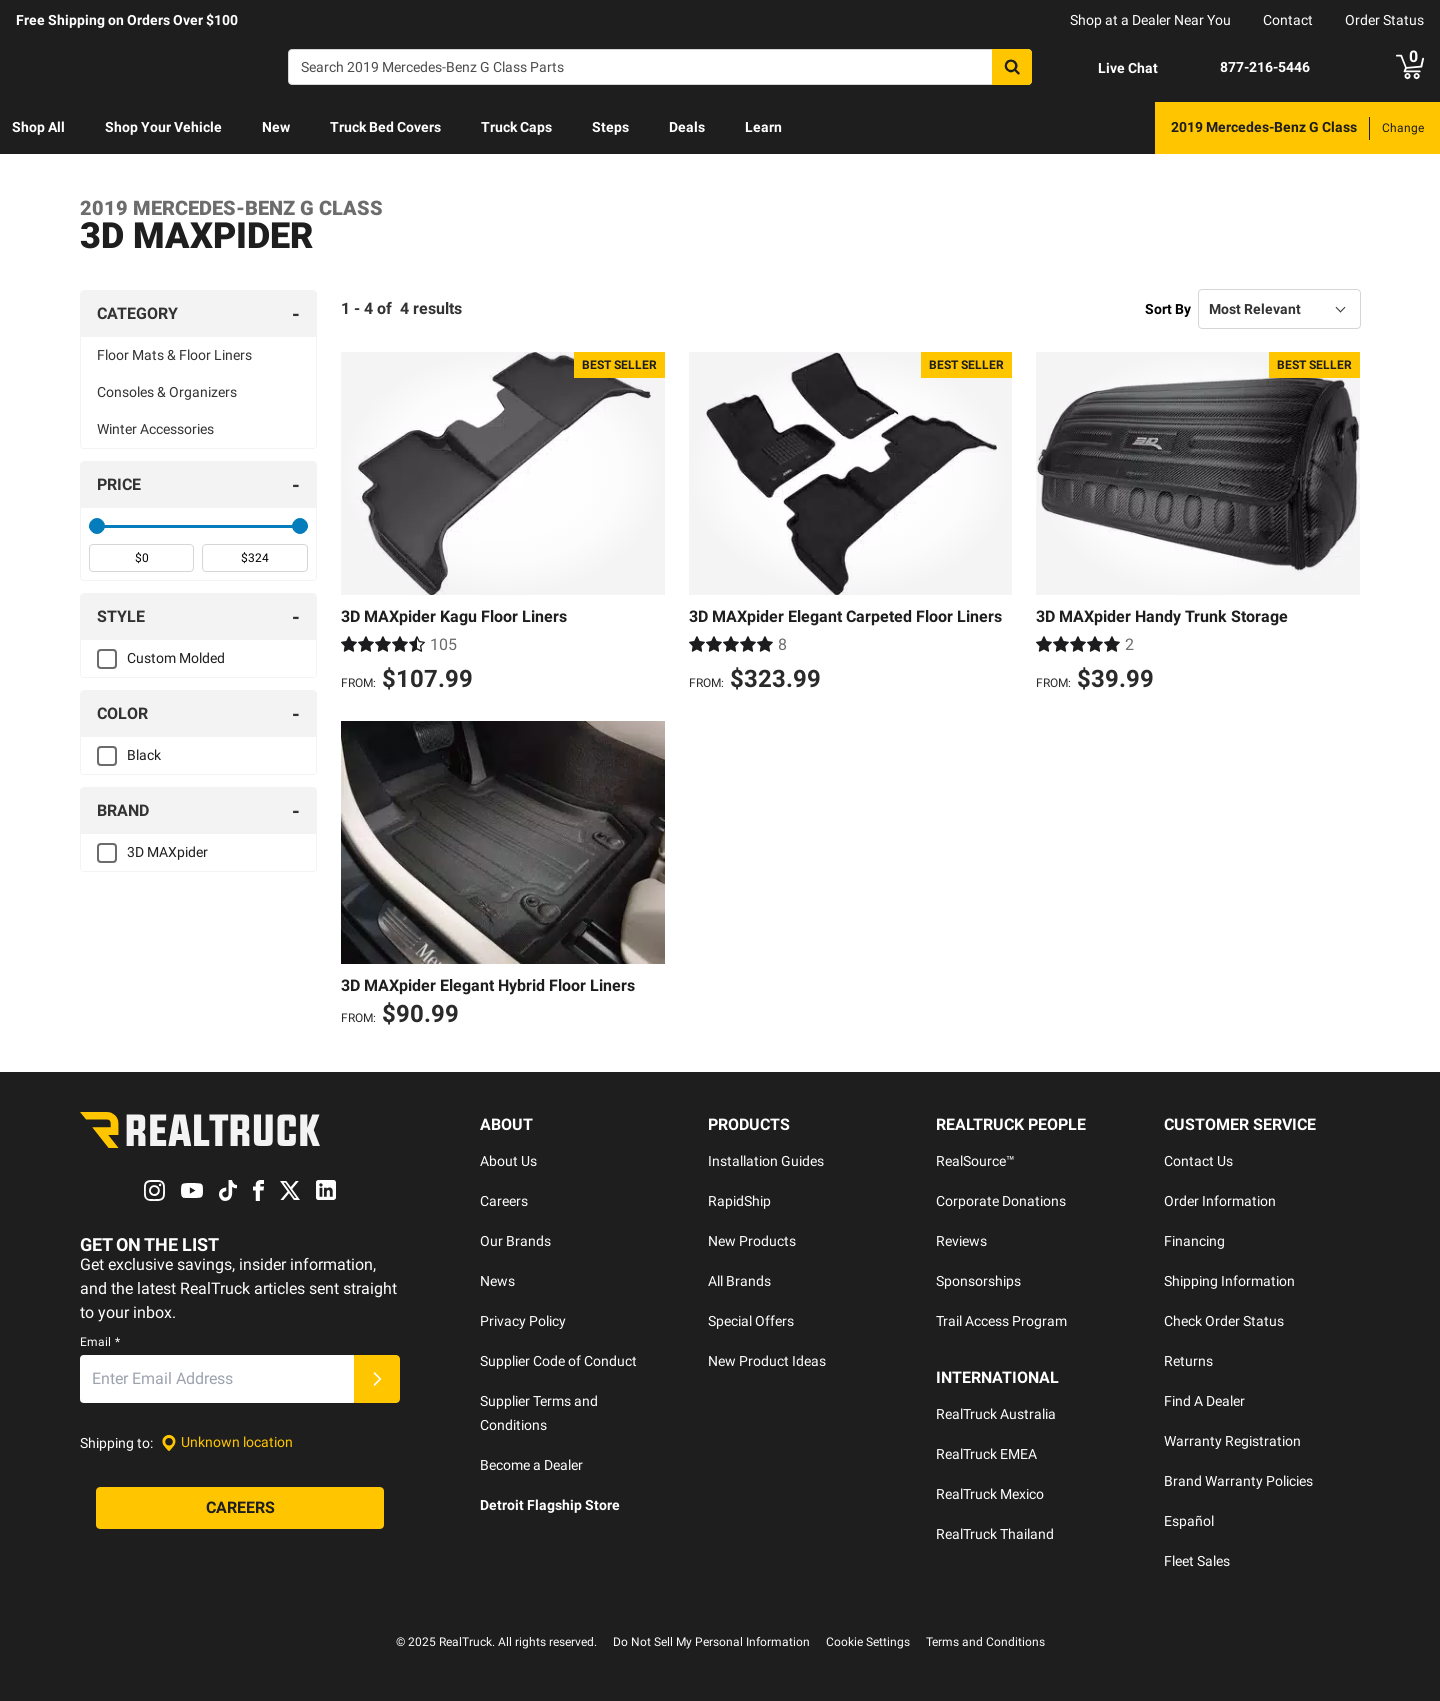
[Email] (217, 1379)
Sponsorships (978, 1281)
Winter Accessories (155, 429)
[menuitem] (38, 128)
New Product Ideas (767, 1361)
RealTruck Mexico (990, 1494)
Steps (610, 127)
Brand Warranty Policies (1238, 1481)
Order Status (1384, 20)
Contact (1288, 20)
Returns (1188, 1361)
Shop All (38, 127)
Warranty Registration (1232, 1441)
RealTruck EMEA (986, 1454)
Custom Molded (176, 658)
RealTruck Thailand (995, 1534)
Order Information (1220, 1201)
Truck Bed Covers (385, 127)
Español (1189, 1521)
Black (144, 755)
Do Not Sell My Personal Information (711, 1642)
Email (100, 1342)
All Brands (739, 1281)
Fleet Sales (1197, 1561)
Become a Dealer (531, 1465)
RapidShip (739, 1201)
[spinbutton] (141, 558)
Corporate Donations (1001, 1201)
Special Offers (751, 1321)
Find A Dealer (1204, 1401)
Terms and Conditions (985, 1642)
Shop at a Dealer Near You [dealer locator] (1150, 20)
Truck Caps (516, 127)
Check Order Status (1224, 1321)
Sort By (1168, 309)
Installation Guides (766, 1161)
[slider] (97, 526)
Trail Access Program (1001, 1321)
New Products (752, 1241)
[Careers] (240, 1508)
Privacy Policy (523, 1321)
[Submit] (377, 1379)
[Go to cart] (1410, 67)
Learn (763, 127)
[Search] (660, 67)
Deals (687, 127)
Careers (504, 1201)
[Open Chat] (1111, 68)
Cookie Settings (868, 1642)
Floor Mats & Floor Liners (174, 355)
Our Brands (515, 1241)
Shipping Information (1229, 1281)
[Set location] (227, 1443)
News (497, 1281)
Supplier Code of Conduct (558, 1361)
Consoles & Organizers (167, 392)
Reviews (961, 1241)
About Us (508, 1161)
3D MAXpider (167, 852)
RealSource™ (975, 1161)
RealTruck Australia (996, 1414)
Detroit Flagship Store (550, 1505)
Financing (1194, 1241)
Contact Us (1198, 1161)
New (276, 127)
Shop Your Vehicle (163, 127)
